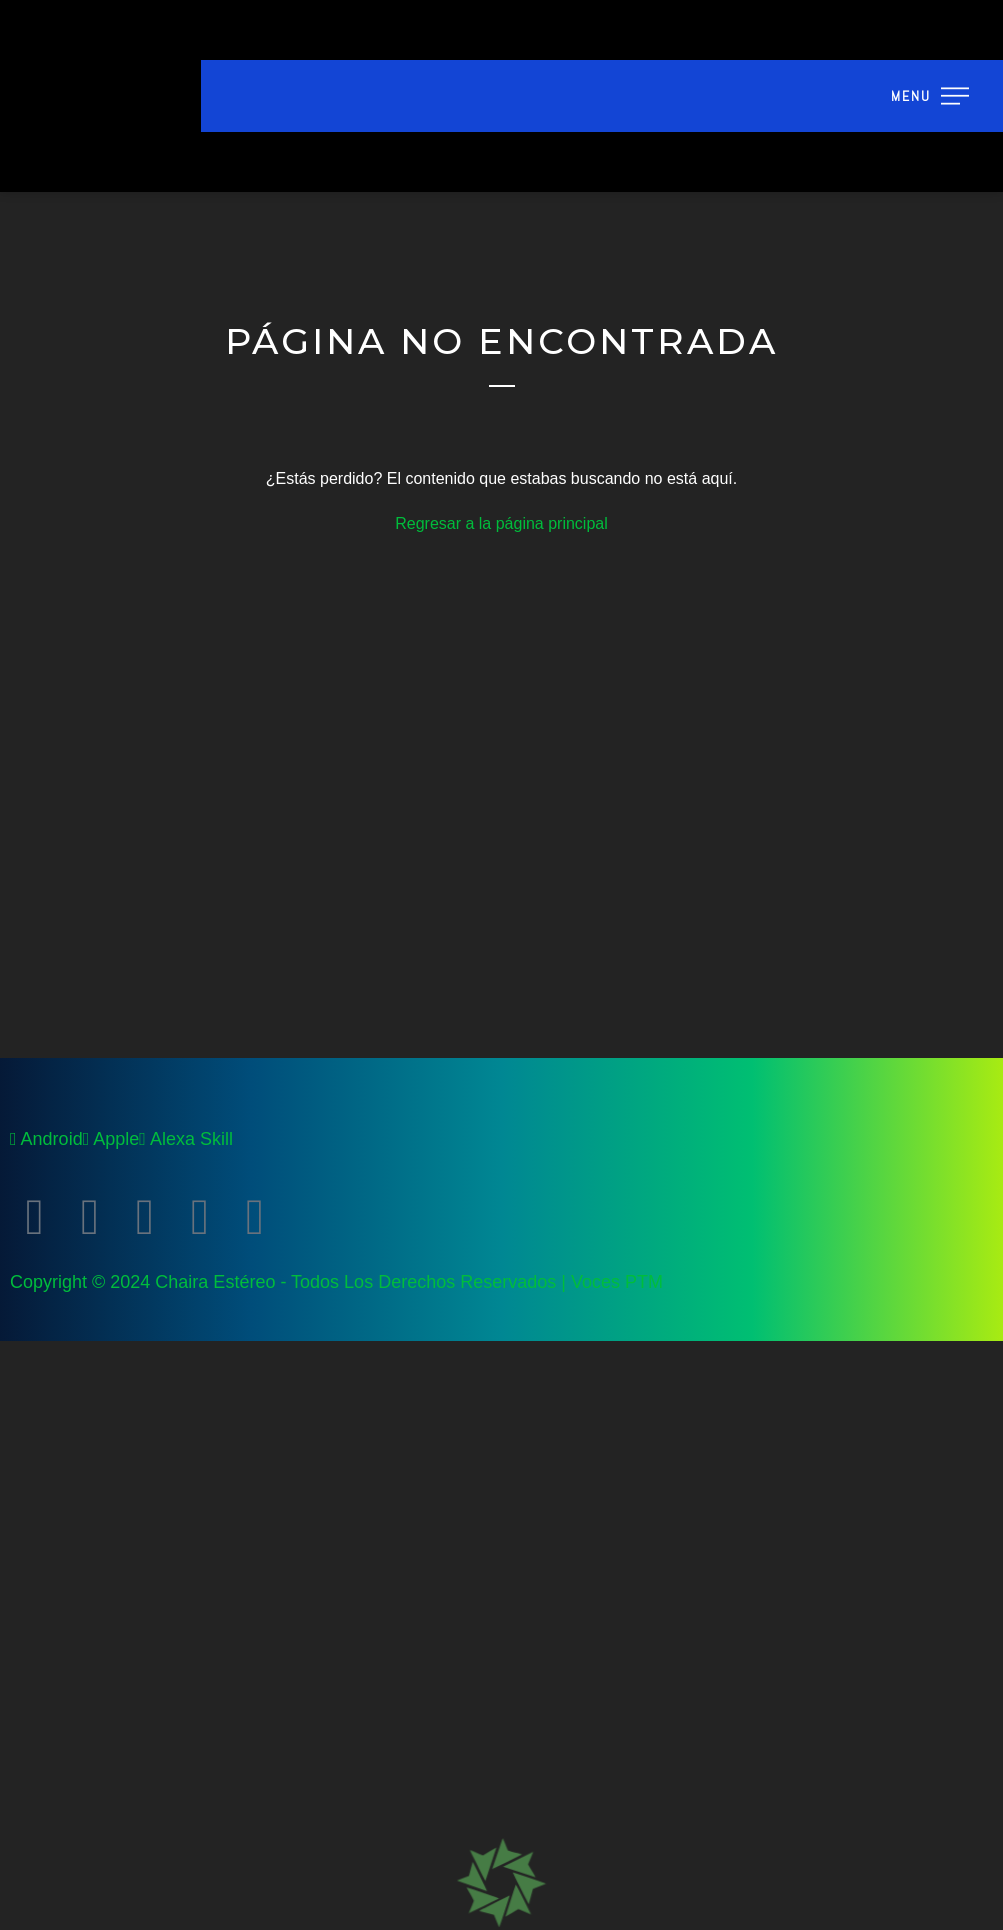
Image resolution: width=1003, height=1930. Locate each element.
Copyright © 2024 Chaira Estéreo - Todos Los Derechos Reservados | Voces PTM (336, 1282)
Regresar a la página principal (501, 523)
